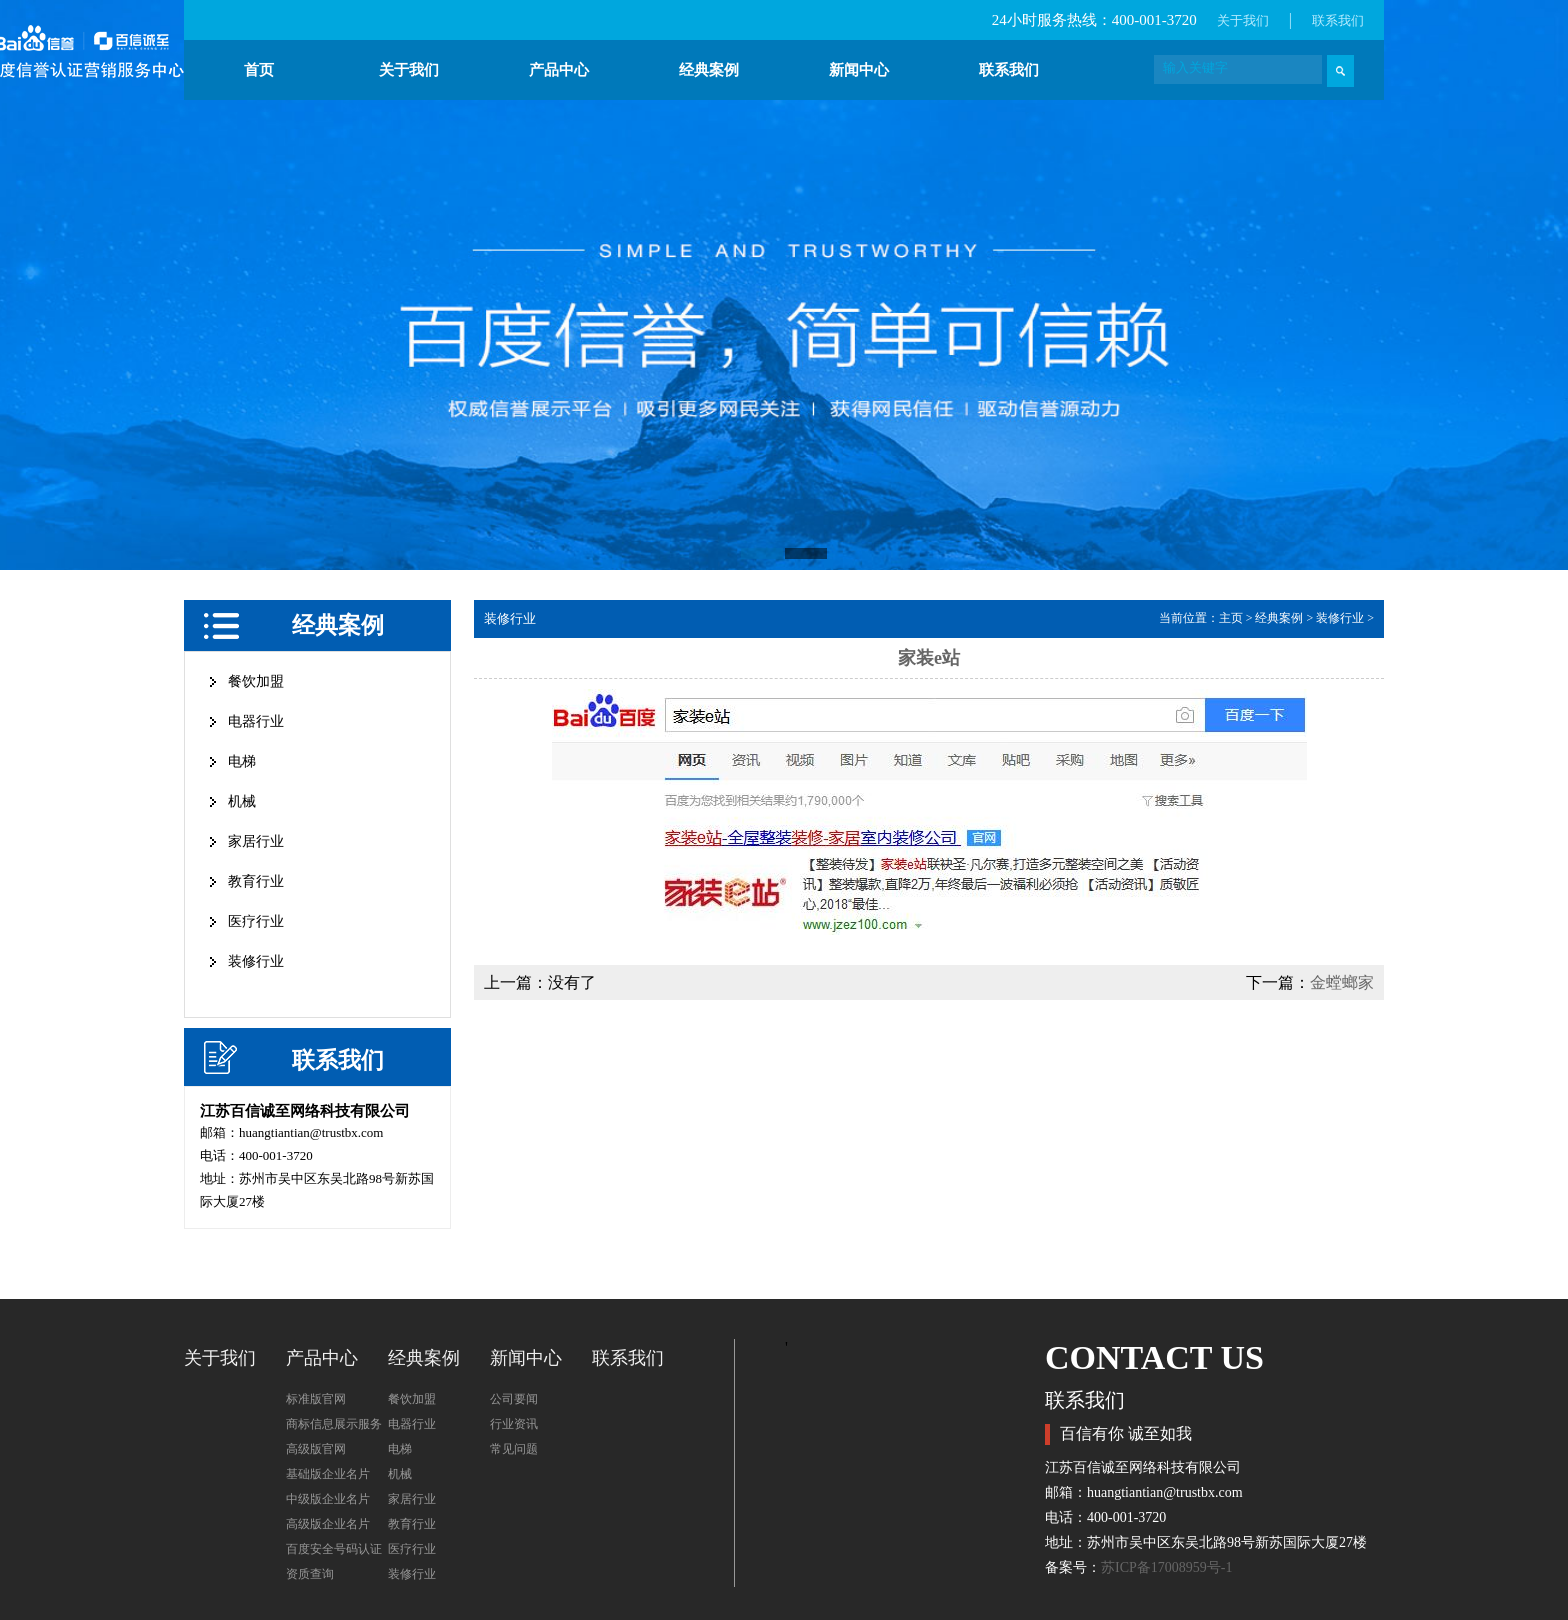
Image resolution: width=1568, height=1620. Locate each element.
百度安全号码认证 (334, 1549)
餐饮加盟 (256, 681)
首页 (259, 70)
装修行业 (256, 961)
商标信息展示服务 (334, 1424)
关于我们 (1243, 20)
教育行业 (256, 881)
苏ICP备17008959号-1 (1166, 1567)
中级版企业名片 (328, 1499)
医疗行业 (256, 921)
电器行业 (256, 721)
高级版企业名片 (328, 1524)
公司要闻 (514, 1399)
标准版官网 (316, 1399)
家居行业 (256, 841)
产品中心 (559, 70)
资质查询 (310, 1574)
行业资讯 (514, 1424)
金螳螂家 (1342, 982)
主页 (1231, 618)
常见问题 (514, 1449)
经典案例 (709, 70)
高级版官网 (316, 1449)
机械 (242, 801)
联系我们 (1338, 20)
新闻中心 (859, 70)
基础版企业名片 (328, 1474)
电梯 (242, 761)
